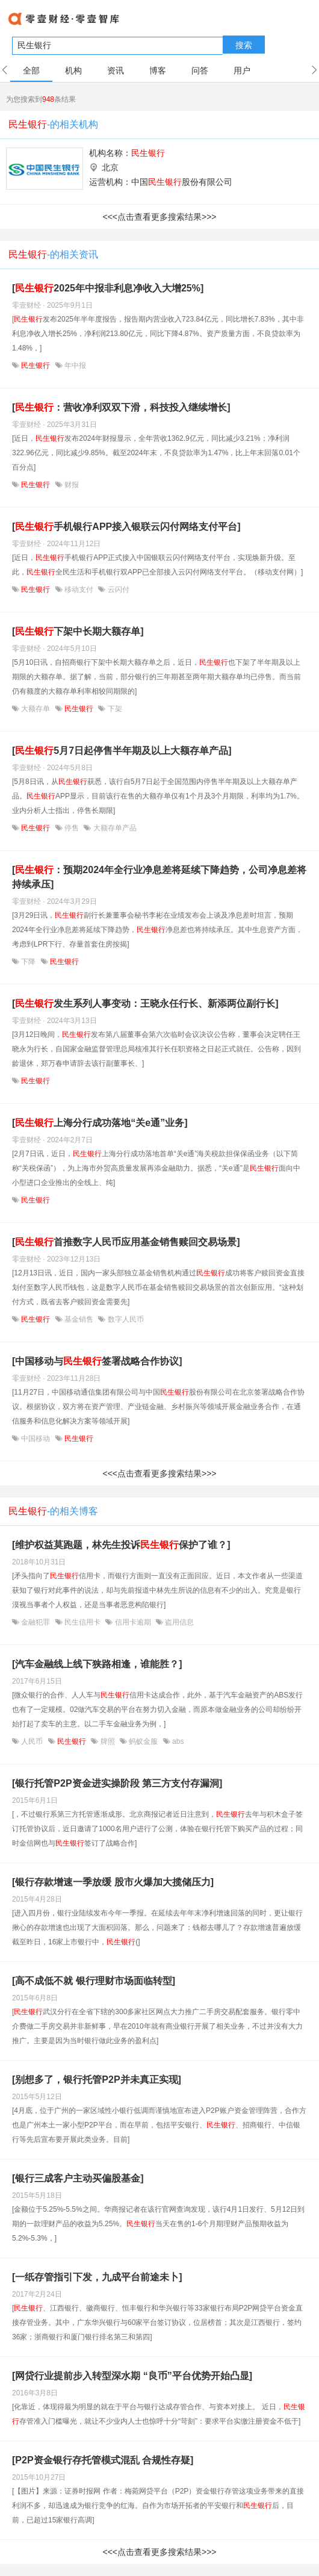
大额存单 (35, 709)
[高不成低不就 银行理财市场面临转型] (93, 1981)
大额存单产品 (113, 828)
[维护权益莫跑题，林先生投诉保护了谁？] (121, 1545)
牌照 (107, 1741)
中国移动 (35, 1438)
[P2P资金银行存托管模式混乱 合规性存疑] (102, 2460)
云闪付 (117, 589)
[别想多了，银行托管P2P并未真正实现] (96, 2079)
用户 (242, 70)
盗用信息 (178, 1622)
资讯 (115, 70)
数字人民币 (124, 1319)
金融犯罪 (35, 1622)
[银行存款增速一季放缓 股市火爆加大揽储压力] (113, 1882)
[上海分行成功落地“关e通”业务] (100, 1123)
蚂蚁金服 (143, 1741)
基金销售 (79, 1319)
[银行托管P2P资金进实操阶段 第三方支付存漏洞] (117, 1783)
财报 (71, 485)
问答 (199, 70)
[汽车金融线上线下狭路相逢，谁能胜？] (97, 1664)
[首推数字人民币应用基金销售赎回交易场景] (126, 1242)
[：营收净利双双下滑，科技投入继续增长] (121, 407)
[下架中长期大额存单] (78, 631)
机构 (73, 70)
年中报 (74, 365)
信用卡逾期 (133, 1622)
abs (177, 1741)
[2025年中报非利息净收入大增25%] (107, 288)
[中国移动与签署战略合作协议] (97, 1361)
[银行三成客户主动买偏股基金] (78, 2178)
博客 (157, 70)
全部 (31, 70)
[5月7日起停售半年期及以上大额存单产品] (121, 750)
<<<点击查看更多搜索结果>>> (159, 217)
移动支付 (79, 589)
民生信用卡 (83, 1622)
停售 (72, 828)
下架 (113, 709)
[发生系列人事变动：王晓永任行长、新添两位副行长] (145, 1003)
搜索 (243, 45)
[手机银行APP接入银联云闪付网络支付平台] (126, 526)
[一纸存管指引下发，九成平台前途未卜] (97, 2277)
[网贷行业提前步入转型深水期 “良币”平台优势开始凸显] (132, 2376)
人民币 (32, 1741)
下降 (28, 961)
